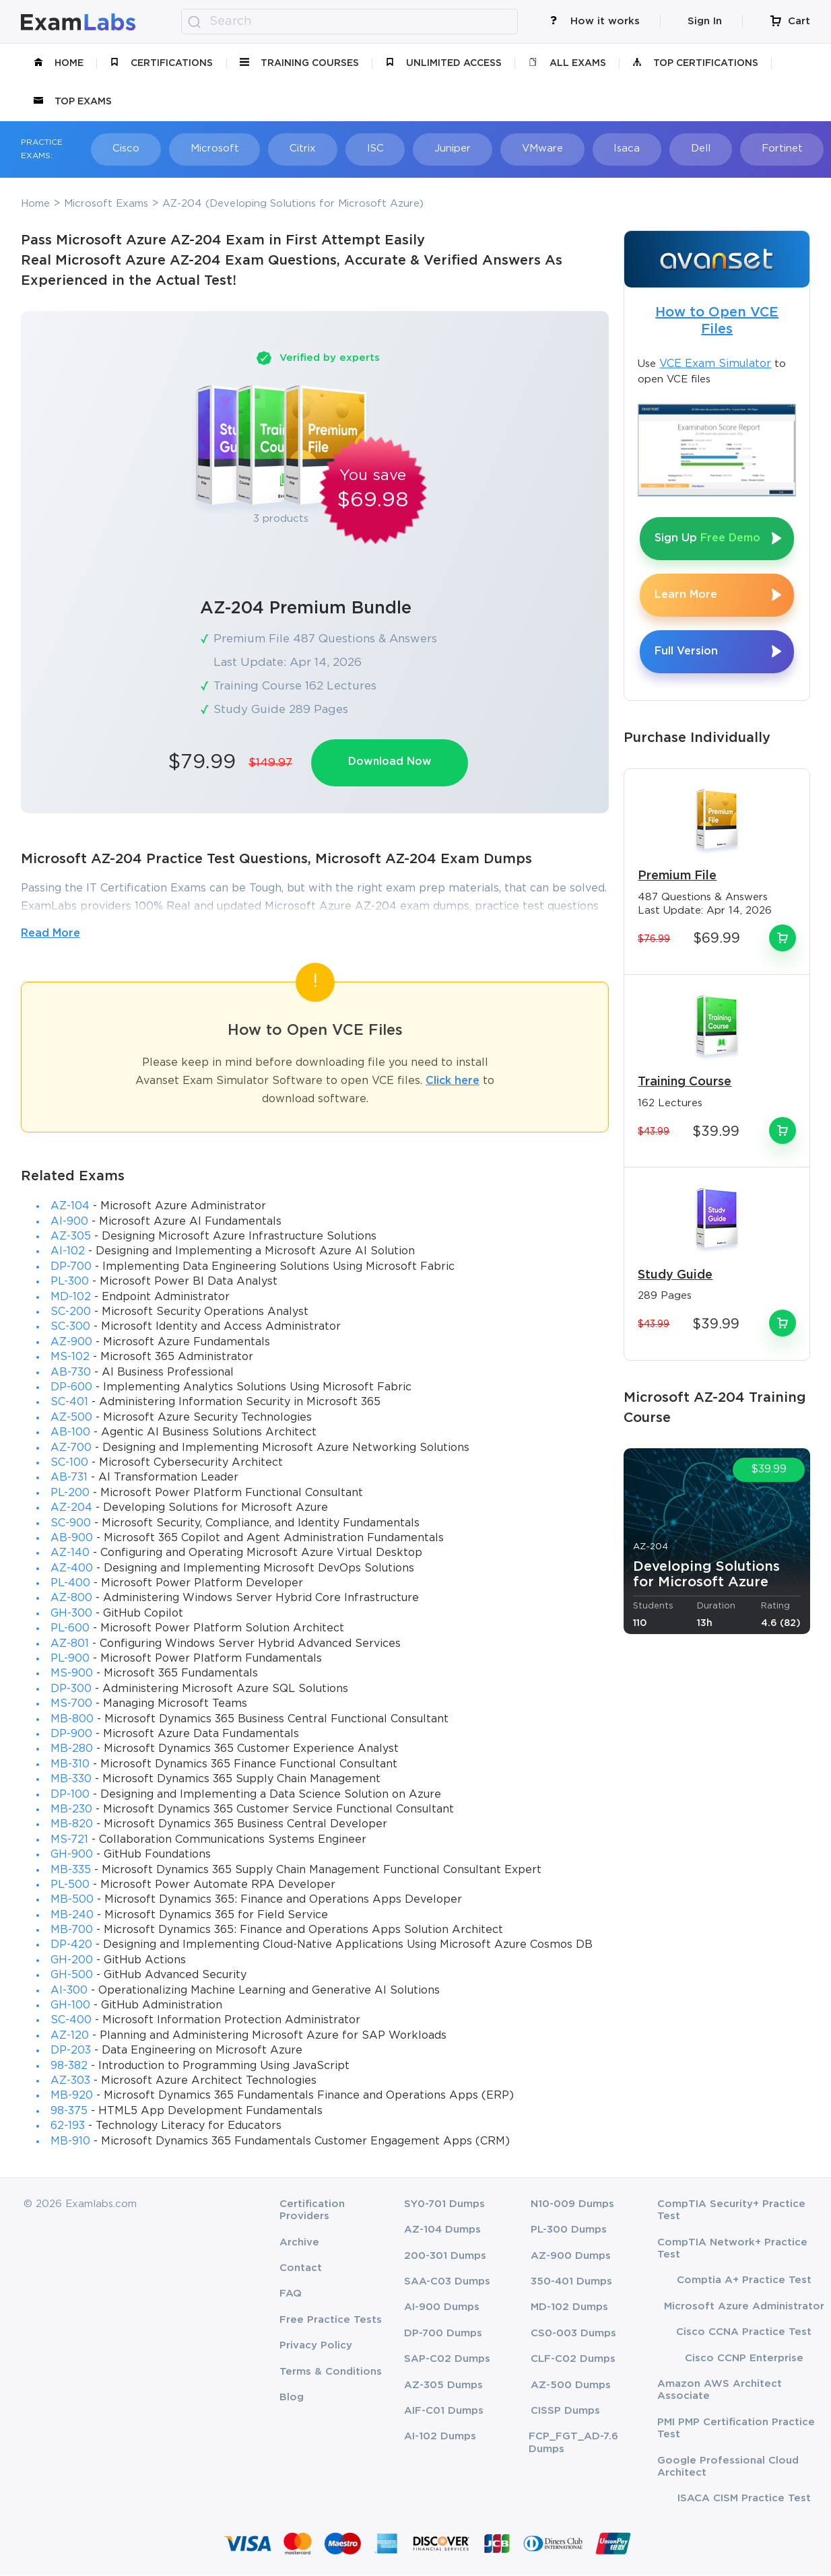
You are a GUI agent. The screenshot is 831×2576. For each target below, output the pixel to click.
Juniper (440, 148)
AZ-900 (71, 1343)
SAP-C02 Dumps (447, 2359)
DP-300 (71, 1690)
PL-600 (70, 1629)
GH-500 (72, 1976)
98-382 (69, 2067)
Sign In (705, 21)
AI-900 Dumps (441, 2308)
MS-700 (71, 1704)
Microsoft (209, 148)
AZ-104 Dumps (442, 2230)
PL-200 (70, 1494)
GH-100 (70, 2006)
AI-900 (69, 1222)
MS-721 (69, 1840)
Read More (50, 934)
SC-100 (69, 1463)
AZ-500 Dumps (571, 2385)
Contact (300, 2268)
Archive (299, 2243)
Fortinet (759, 148)
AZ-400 (72, 1569)
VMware (527, 148)
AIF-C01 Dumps (444, 2411)
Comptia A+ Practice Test (744, 2281)
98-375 (69, 2112)
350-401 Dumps (571, 2282)
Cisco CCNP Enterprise (744, 2358)
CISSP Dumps (565, 2411)
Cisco (123, 148)
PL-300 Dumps (569, 2230)
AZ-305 (71, 1237)
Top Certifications (695, 63)
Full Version (686, 651)
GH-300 (71, 1614)
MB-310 (70, 1765)
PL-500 (70, 1885)
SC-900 (71, 1524)
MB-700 (72, 1931)
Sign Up (707, 538)
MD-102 (71, 1298)
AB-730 (71, 1373)
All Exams (567, 63)
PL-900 (70, 1659)
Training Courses (299, 63)
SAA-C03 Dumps (447, 2282)
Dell (681, 148)
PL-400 (70, 1584)
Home (59, 63)
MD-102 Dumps (569, 2308)
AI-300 (69, 1991)
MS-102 (70, 1358)
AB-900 (72, 1539)
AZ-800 (71, 1599)
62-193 (68, 2127)
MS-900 (72, 1674)
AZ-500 (71, 1418)
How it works (595, 21)
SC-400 (71, 2021)
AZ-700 (71, 1449)
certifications (161, 63)
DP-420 (71, 1946)
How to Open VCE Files (716, 320)
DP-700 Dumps (443, 2334)
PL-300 (70, 1282)
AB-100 (70, 1433)
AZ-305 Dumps (443, 2385)
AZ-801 (70, 1644)
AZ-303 (70, 2081)
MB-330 (71, 1780)
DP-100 (70, 1795)
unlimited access (443, 63)
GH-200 (72, 1961)
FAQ (290, 2295)
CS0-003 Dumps (573, 2334)
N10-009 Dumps (572, 2204)
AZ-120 (70, 2036)
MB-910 (70, 2142)
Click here (452, 1082)
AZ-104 (70, 1207)
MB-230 (71, 1810)
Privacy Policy (315, 2346)
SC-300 (70, 1328)
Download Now (391, 762)
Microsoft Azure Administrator (744, 2307)
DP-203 (71, 2051)
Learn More (686, 595)
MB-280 (72, 1749)
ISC (365, 148)
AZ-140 (70, 1554)
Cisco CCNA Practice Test (743, 2332)
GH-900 (72, 1855)
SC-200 (71, 1313)
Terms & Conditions (330, 2372)
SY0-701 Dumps (444, 2204)
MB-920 (72, 2096)
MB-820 (72, 1825)
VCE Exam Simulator (715, 364)
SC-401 (69, 1403)
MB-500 (72, 1900)
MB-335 (71, 1871)
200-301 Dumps (445, 2256)
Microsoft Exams (106, 203)
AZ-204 (71, 1508)
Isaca (610, 148)
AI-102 (68, 1253)
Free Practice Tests (330, 2320)
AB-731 (69, 1478)
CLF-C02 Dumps (573, 2359)
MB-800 (72, 1720)
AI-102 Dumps (440, 2437)
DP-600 (71, 1388)
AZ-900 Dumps (571, 2256)
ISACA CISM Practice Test (744, 2499)
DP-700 (71, 1267)
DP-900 (71, 1735)
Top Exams (73, 101)
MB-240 (72, 1916)
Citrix (295, 148)
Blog (291, 2398)
